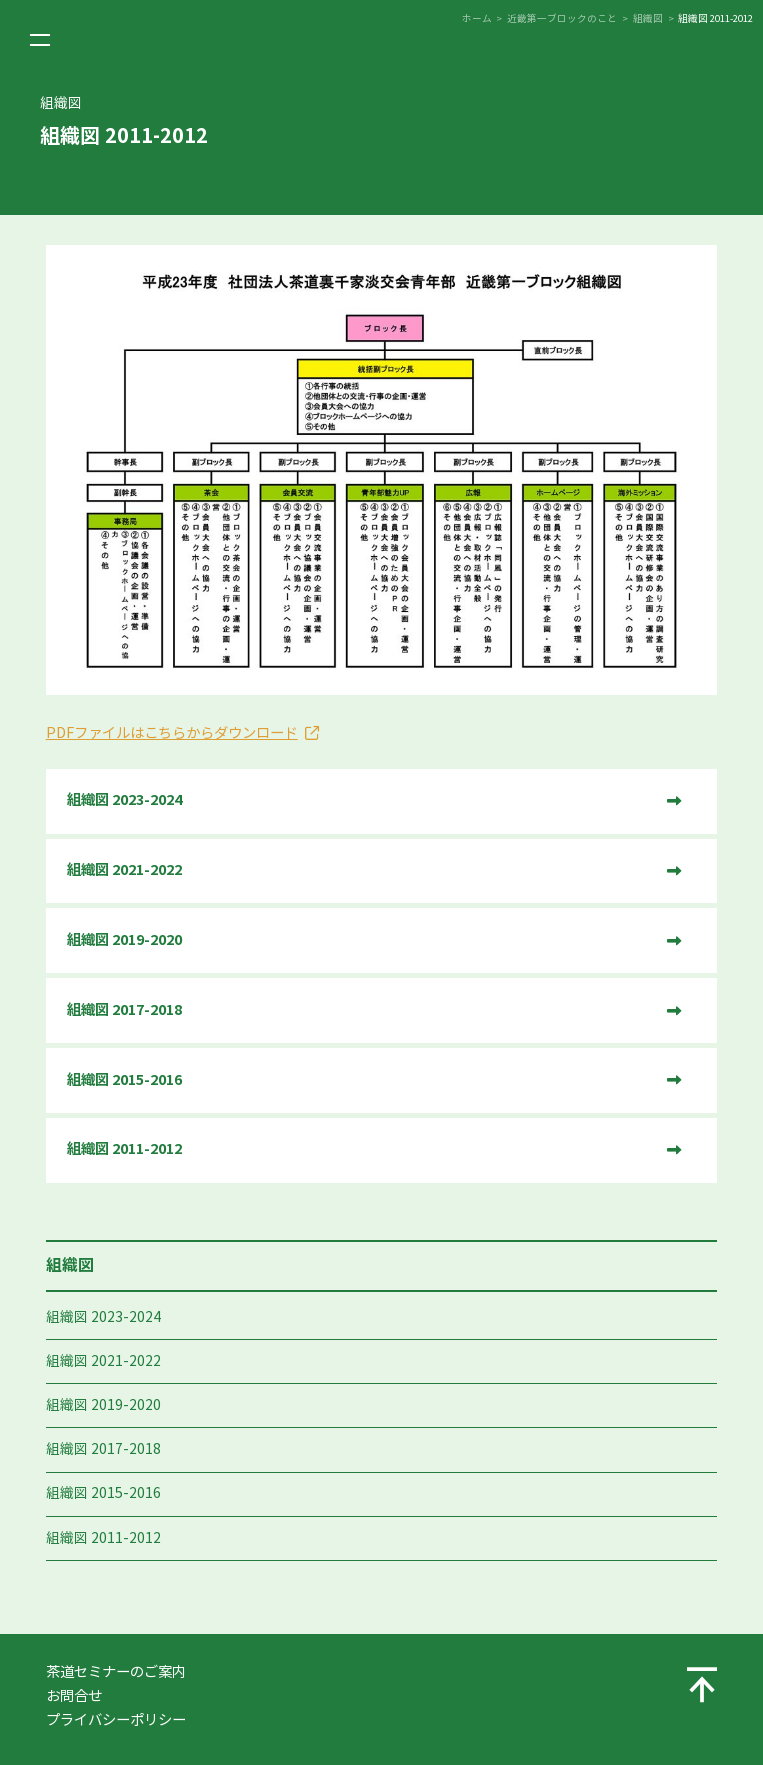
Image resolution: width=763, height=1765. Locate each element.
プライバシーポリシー (116, 1720)
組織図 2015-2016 (103, 1493)
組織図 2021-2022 (103, 1361)
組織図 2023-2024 (103, 1317)
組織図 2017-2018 (103, 1449)
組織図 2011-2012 (103, 1538)
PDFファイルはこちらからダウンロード (172, 733)
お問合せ (74, 1696)
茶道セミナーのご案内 (116, 1672)
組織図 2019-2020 (103, 1405)
